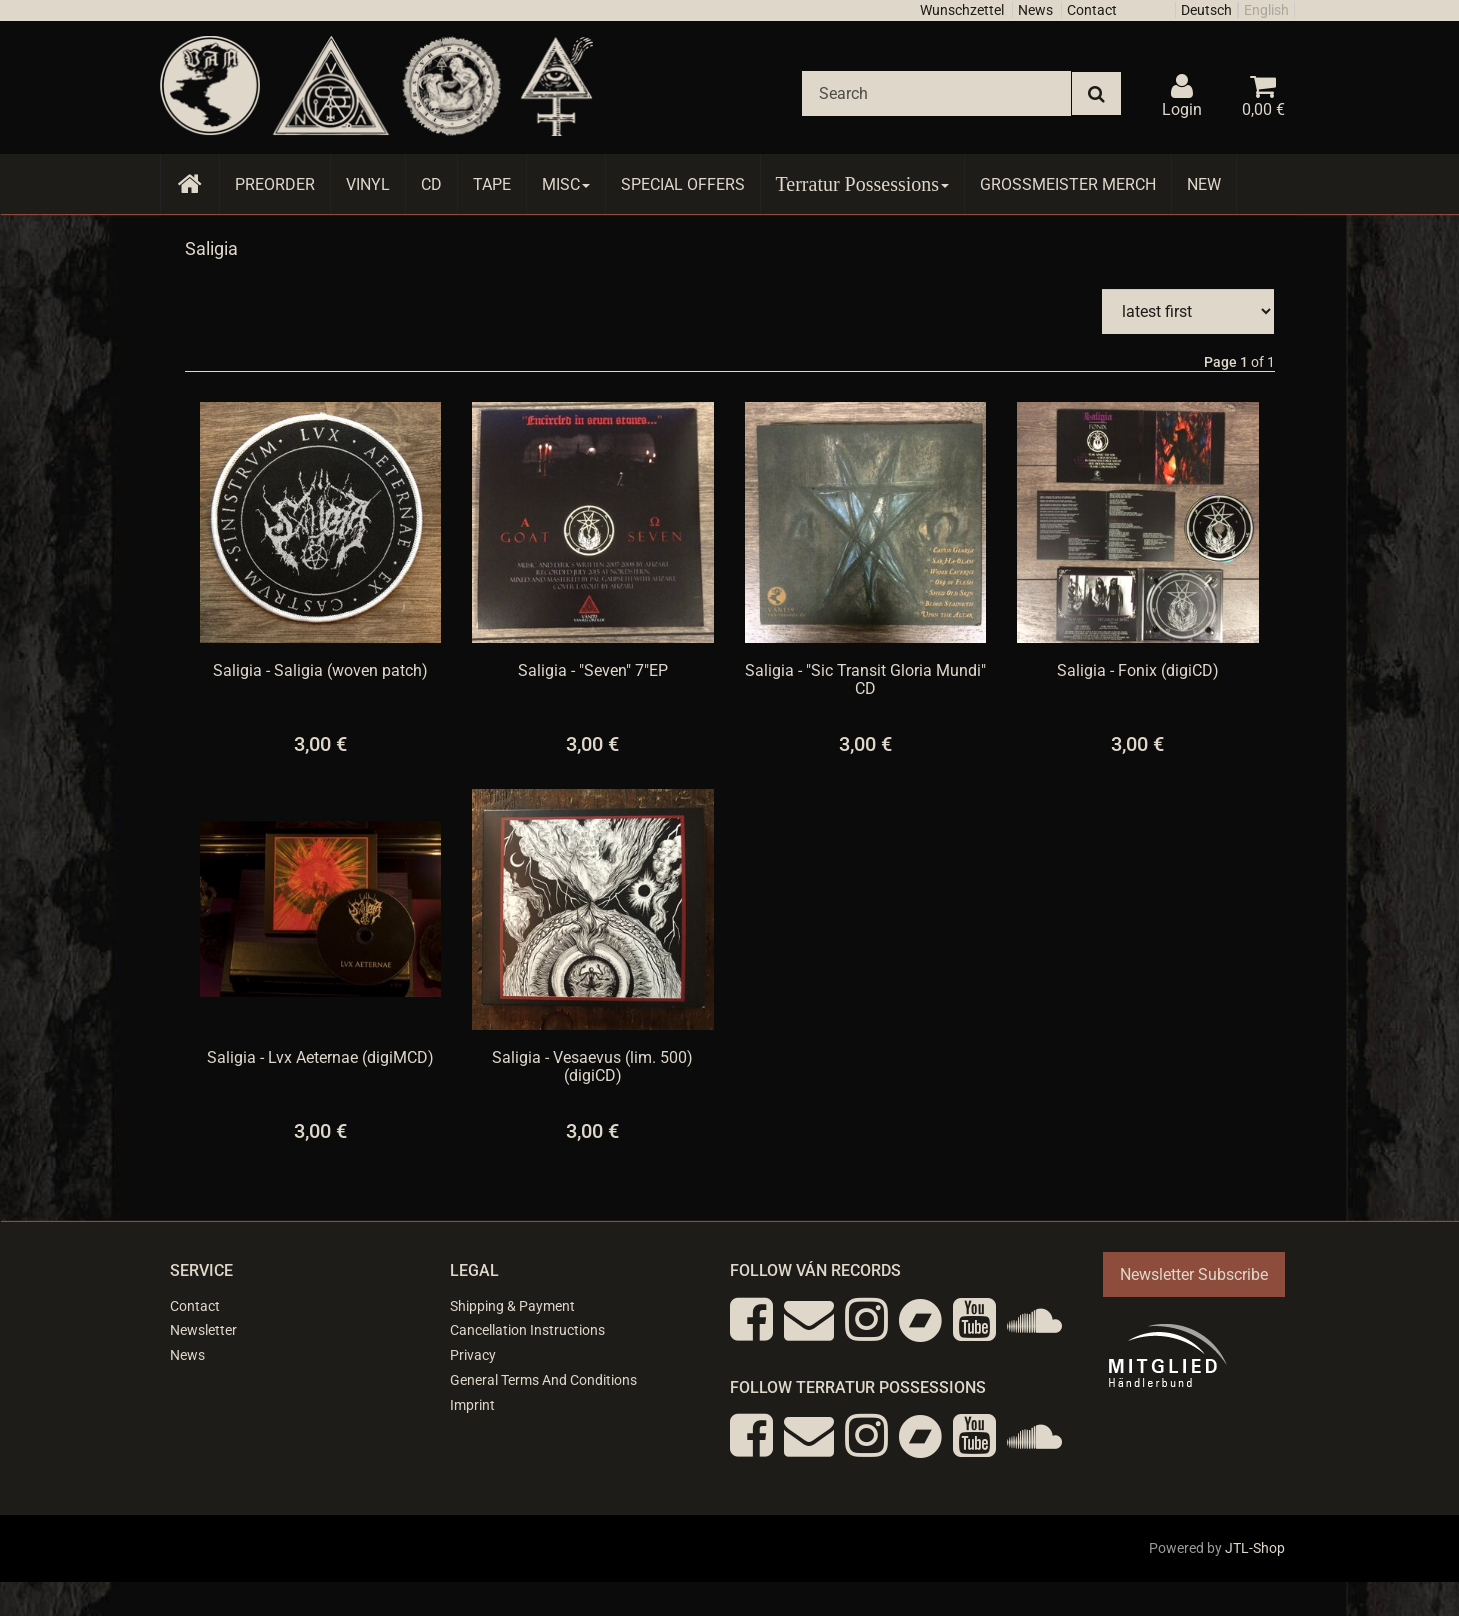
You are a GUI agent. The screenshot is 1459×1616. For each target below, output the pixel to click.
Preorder (275, 184)
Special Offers (683, 184)
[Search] (936, 93)
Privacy (473, 1355)
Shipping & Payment (512, 1306)
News (1035, 10)
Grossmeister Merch (1068, 184)
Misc (566, 184)
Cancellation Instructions (527, 1330)
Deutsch (1206, 10)
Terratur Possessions (863, 184)
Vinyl (368, 184)
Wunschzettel (962, 10)
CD (431, 184)
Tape (492, 184)
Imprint (472, 1405)
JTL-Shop (1255, 1548)
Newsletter (203, 1330)
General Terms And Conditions (543, 1380)
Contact (1092, 10)
